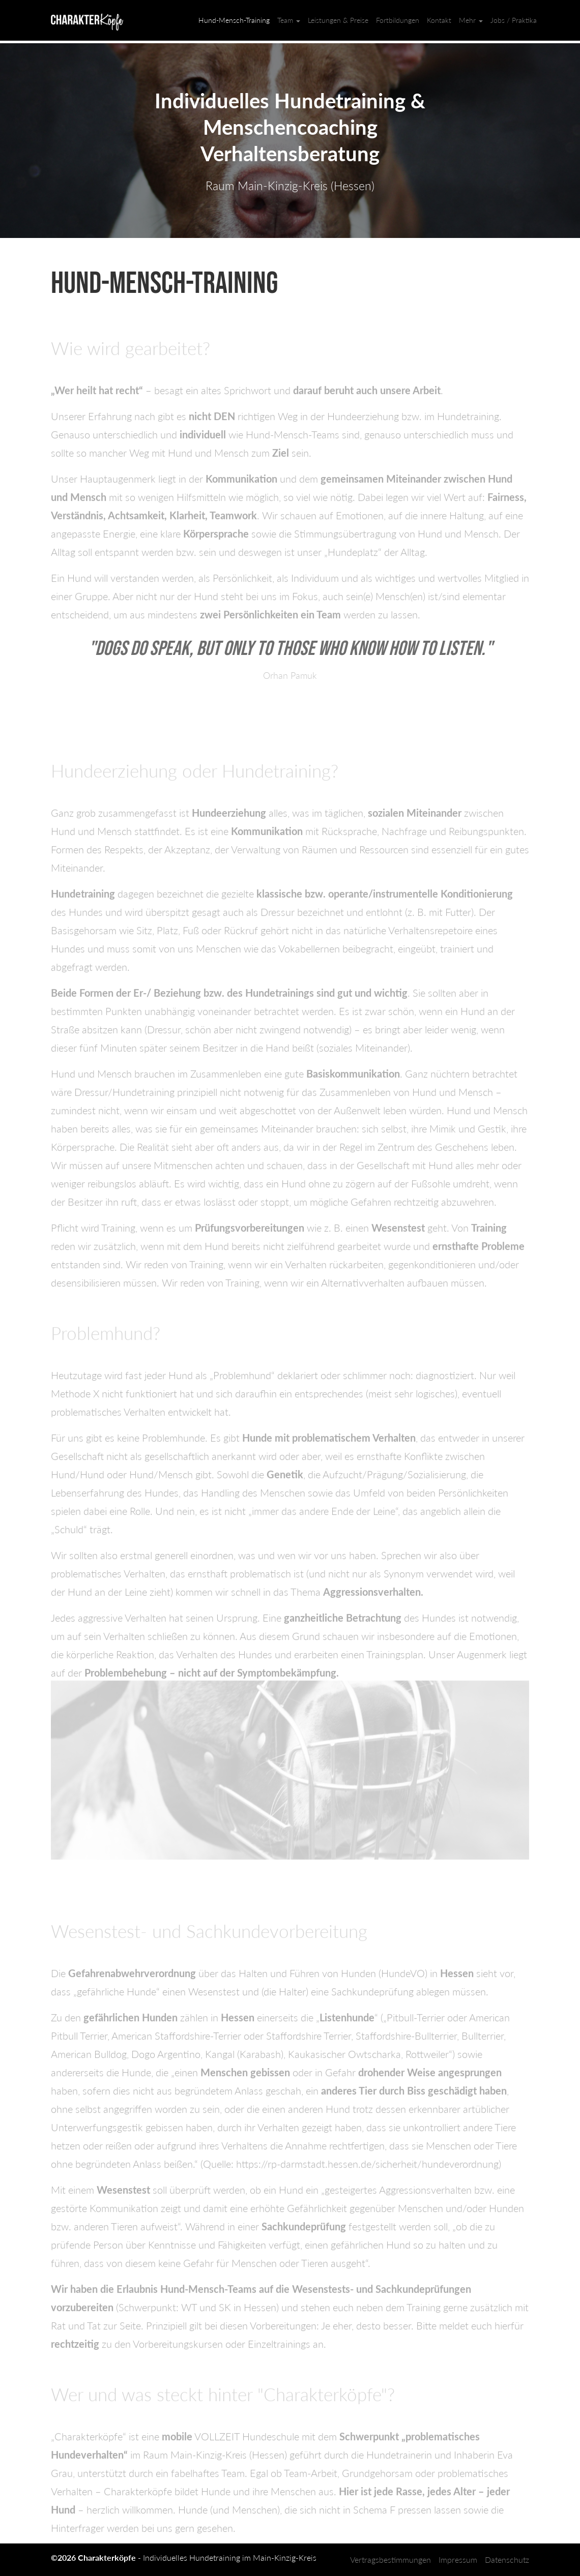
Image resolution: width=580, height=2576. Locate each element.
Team (288, 20)
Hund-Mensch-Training (234, 20)
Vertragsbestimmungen (390, 2559)
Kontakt (439, 20)
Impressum (458, 2559)
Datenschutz (507, 2559)
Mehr (471, 20)
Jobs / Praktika (513, 20)
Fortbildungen (397, 20)
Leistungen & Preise (338, 20)
